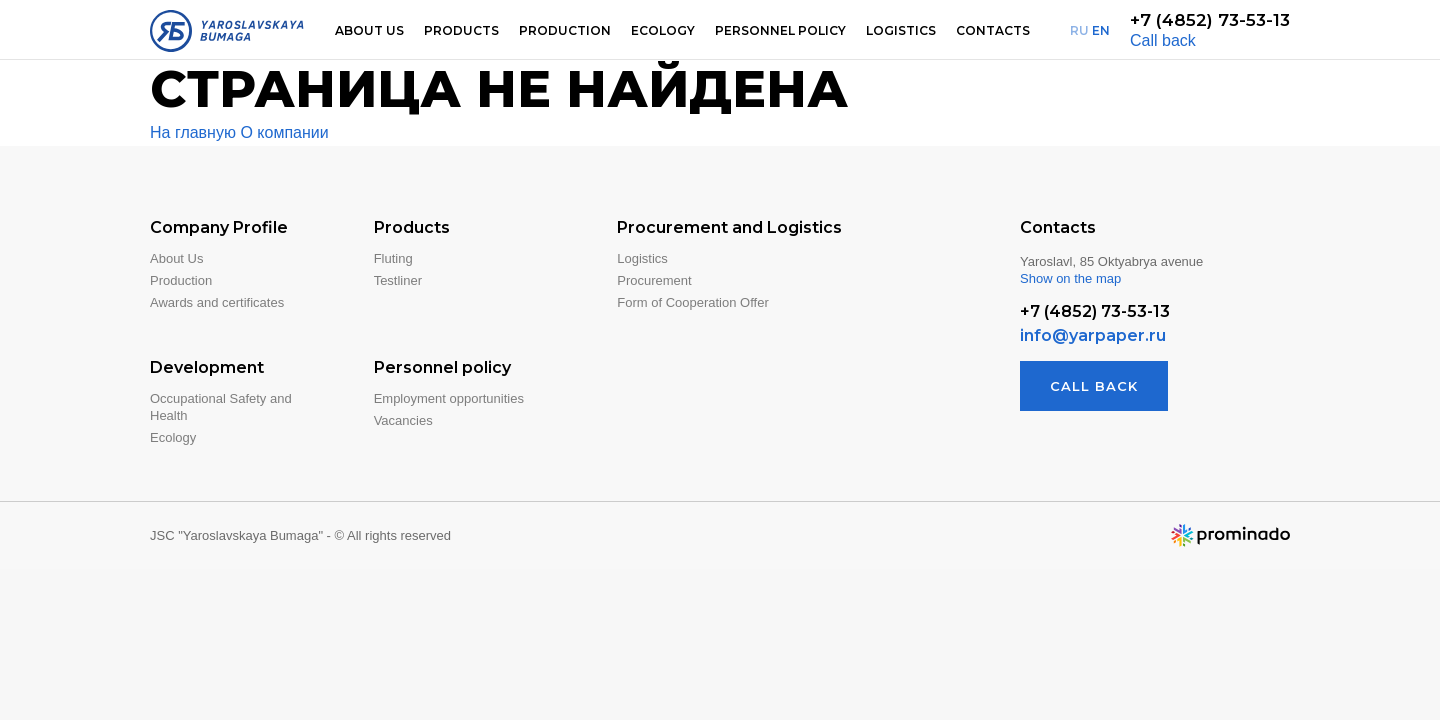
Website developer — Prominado (1230, 535)
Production (565, 30)
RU (1079, 30)
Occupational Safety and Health (221, 407)
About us (369, 30)
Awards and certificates (217, 302)
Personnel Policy (780, 30)
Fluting (393, 258)
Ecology (663, 30)
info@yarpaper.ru (1093, 335)
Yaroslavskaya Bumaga (227, 31)
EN (1101, 30)
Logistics (901, 30)
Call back (1163, 40)
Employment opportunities (449, 398)
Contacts (993, 30)
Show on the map (1070, 278)
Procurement (654, 280)
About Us (176, 258)
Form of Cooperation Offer (693, 302)
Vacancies (403, 420)
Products (461, 30)
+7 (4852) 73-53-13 (1210, 20)
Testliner (398, 280)
